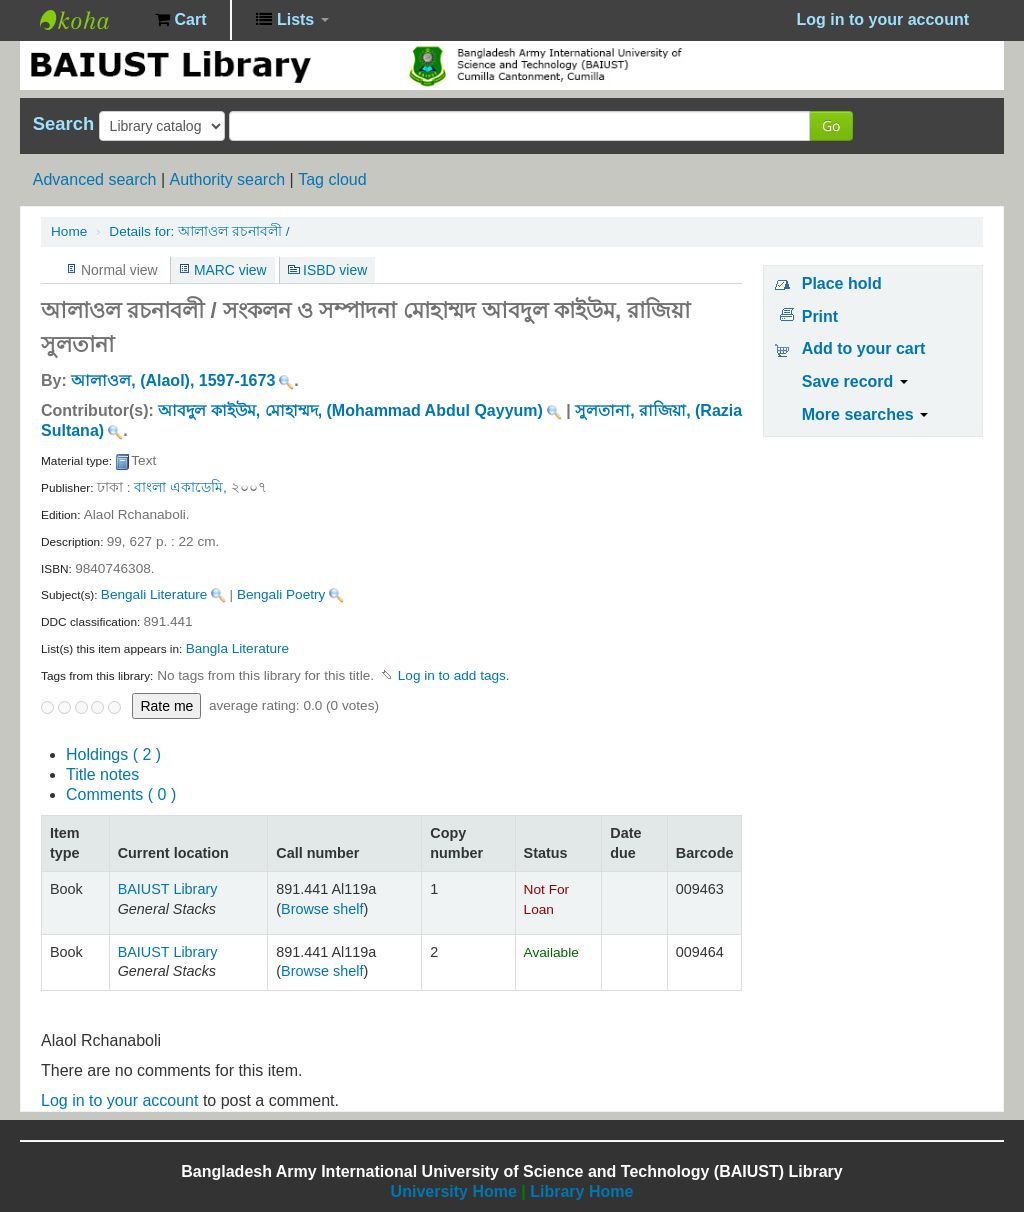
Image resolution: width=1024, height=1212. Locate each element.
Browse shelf (322, 909)
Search (63, 124)
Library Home (581, 1191)
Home (69, 231)
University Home (454, 1191)
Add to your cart (864, 348)
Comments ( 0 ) (121, 794)
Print (820, 316)
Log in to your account (119, 1100)
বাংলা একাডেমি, (180, 487)
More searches (865, 414)
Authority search (227, 179)
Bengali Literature (154, 594)
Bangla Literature (238, 648)
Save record (855, 381)
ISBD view (335, 270)
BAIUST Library (90, 20)
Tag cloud (332, 179)
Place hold (842, 283)
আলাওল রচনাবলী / (199, 231)
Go (831, 125)
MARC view (230, 270)
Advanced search (95, 179)
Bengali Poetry (281, 594)
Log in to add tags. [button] (454, 675)
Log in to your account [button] (883, 19)
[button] (180, 20)
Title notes (102, 774)
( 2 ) (113, 754)
